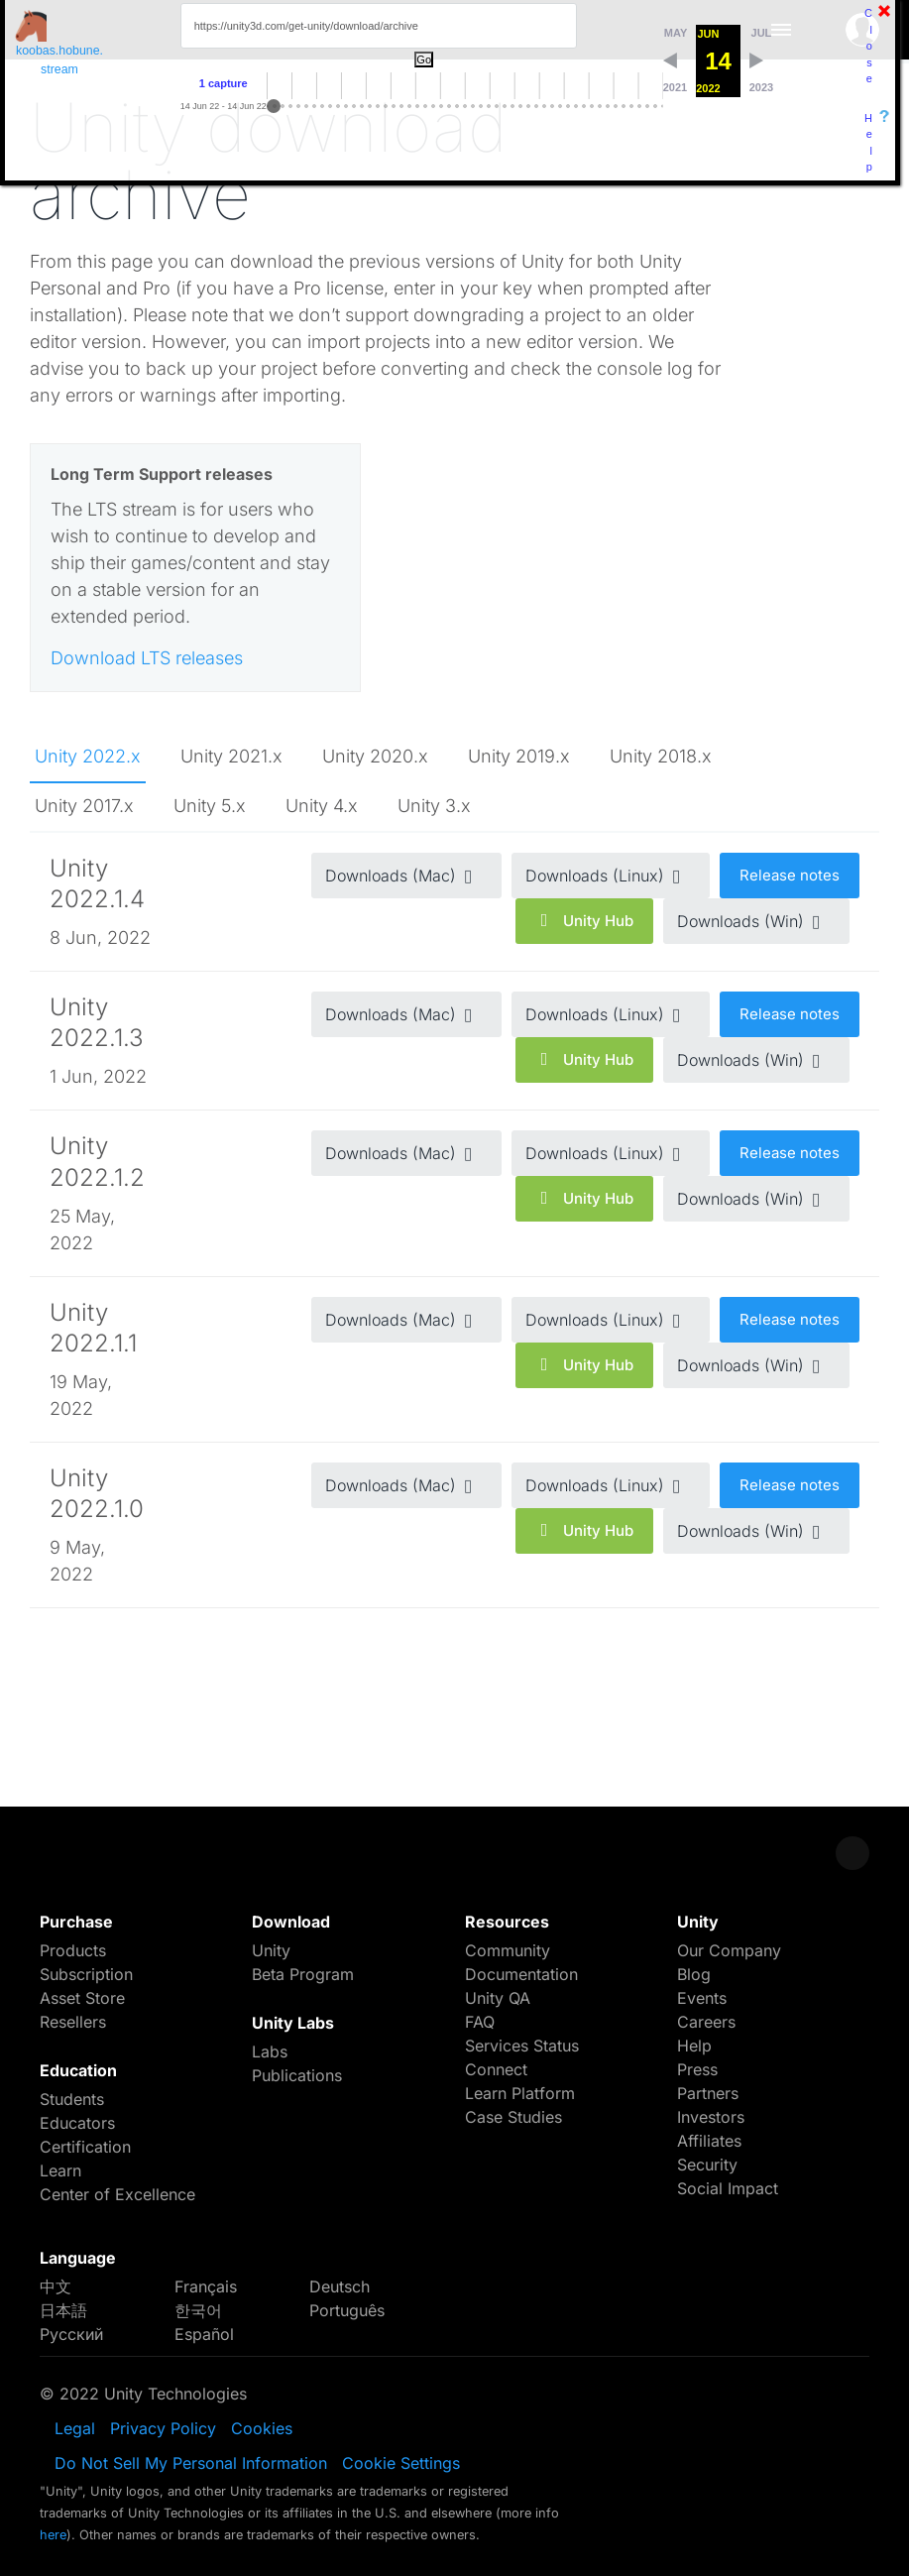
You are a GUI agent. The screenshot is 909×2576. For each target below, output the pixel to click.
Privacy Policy (163, 2428)
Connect (496, 2069)
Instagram (762, 2394)
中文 (55, 2286)
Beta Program (303, 1974)
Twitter (718, 2394)
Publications (297, 2075)
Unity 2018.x (661, 756)
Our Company (729, 1950)
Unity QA (497, 1998)
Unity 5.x (209, 805)
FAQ (480, 2022)
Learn (60, 2170)
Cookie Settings (401, 2463)
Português (347, 2310)
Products (73, 1950)
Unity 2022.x (88, 756)
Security (707, 2164)
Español (204, 2334)
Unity (271, 1950)
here (53, 2534)
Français (205, 2286)
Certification (85, 2147)
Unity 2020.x (375, 756)
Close (868, 45)
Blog (694, 1974)
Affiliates (709, 2141)
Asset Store (82, 1998)
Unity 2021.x (231, 756)
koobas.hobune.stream (59, 43)
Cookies (261, 2428)
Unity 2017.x (84, 805)
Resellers (73, 2022)
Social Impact (727, 2188)
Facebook (673, 2394)
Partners (708, 2093)
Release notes (789, 875)
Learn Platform (520, 2093)
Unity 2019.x (519, 756)
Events (702, 1998)
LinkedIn (807, 2394)
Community (507, 1950)
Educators (77, 2123)
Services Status (522, 2045)
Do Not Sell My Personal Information (191, 2463)
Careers (706, 2022)
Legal (75, 2428)
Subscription (86, 1974)
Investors (710, 2117)
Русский (71, 2334)
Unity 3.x (434, 805)
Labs (269, 2051)
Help (868, 143)
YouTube (852, 2394)
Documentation (521, 1974)
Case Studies (513, 2117)
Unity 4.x (321, 805)
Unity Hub (584, 921)
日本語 (63, 2310)
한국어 (198, 2310)
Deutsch (339, 2286)
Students (72, 2099)
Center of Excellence (117, 2194)
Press (697, 2069)
